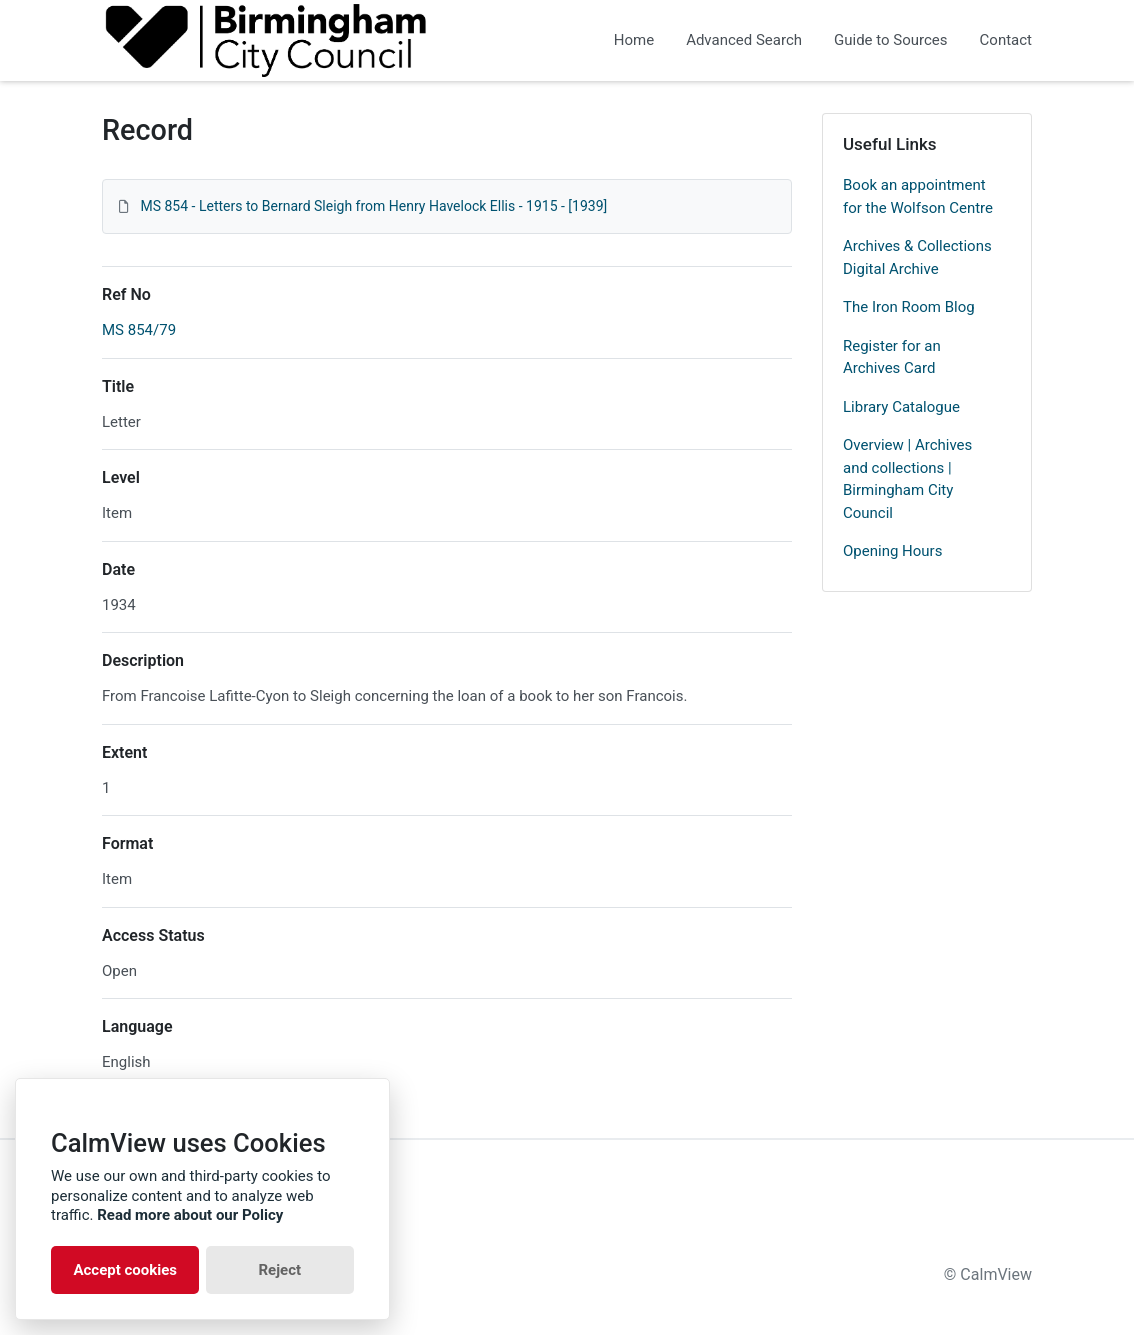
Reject (279, 1270)
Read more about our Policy (190, 1215)
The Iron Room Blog (909, 307)
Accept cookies (125, 1270)
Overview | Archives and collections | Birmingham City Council (907, 479)
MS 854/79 (139, 330)
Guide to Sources (891, 40)
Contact (1006, 40)
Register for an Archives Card (892, 357)
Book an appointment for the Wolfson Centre (918, 196)
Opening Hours (892, 551)
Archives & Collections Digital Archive (917, 257)
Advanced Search (744, 40)
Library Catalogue (901, 407)
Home (634, 40)
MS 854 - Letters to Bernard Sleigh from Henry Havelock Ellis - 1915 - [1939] (373, 206)
